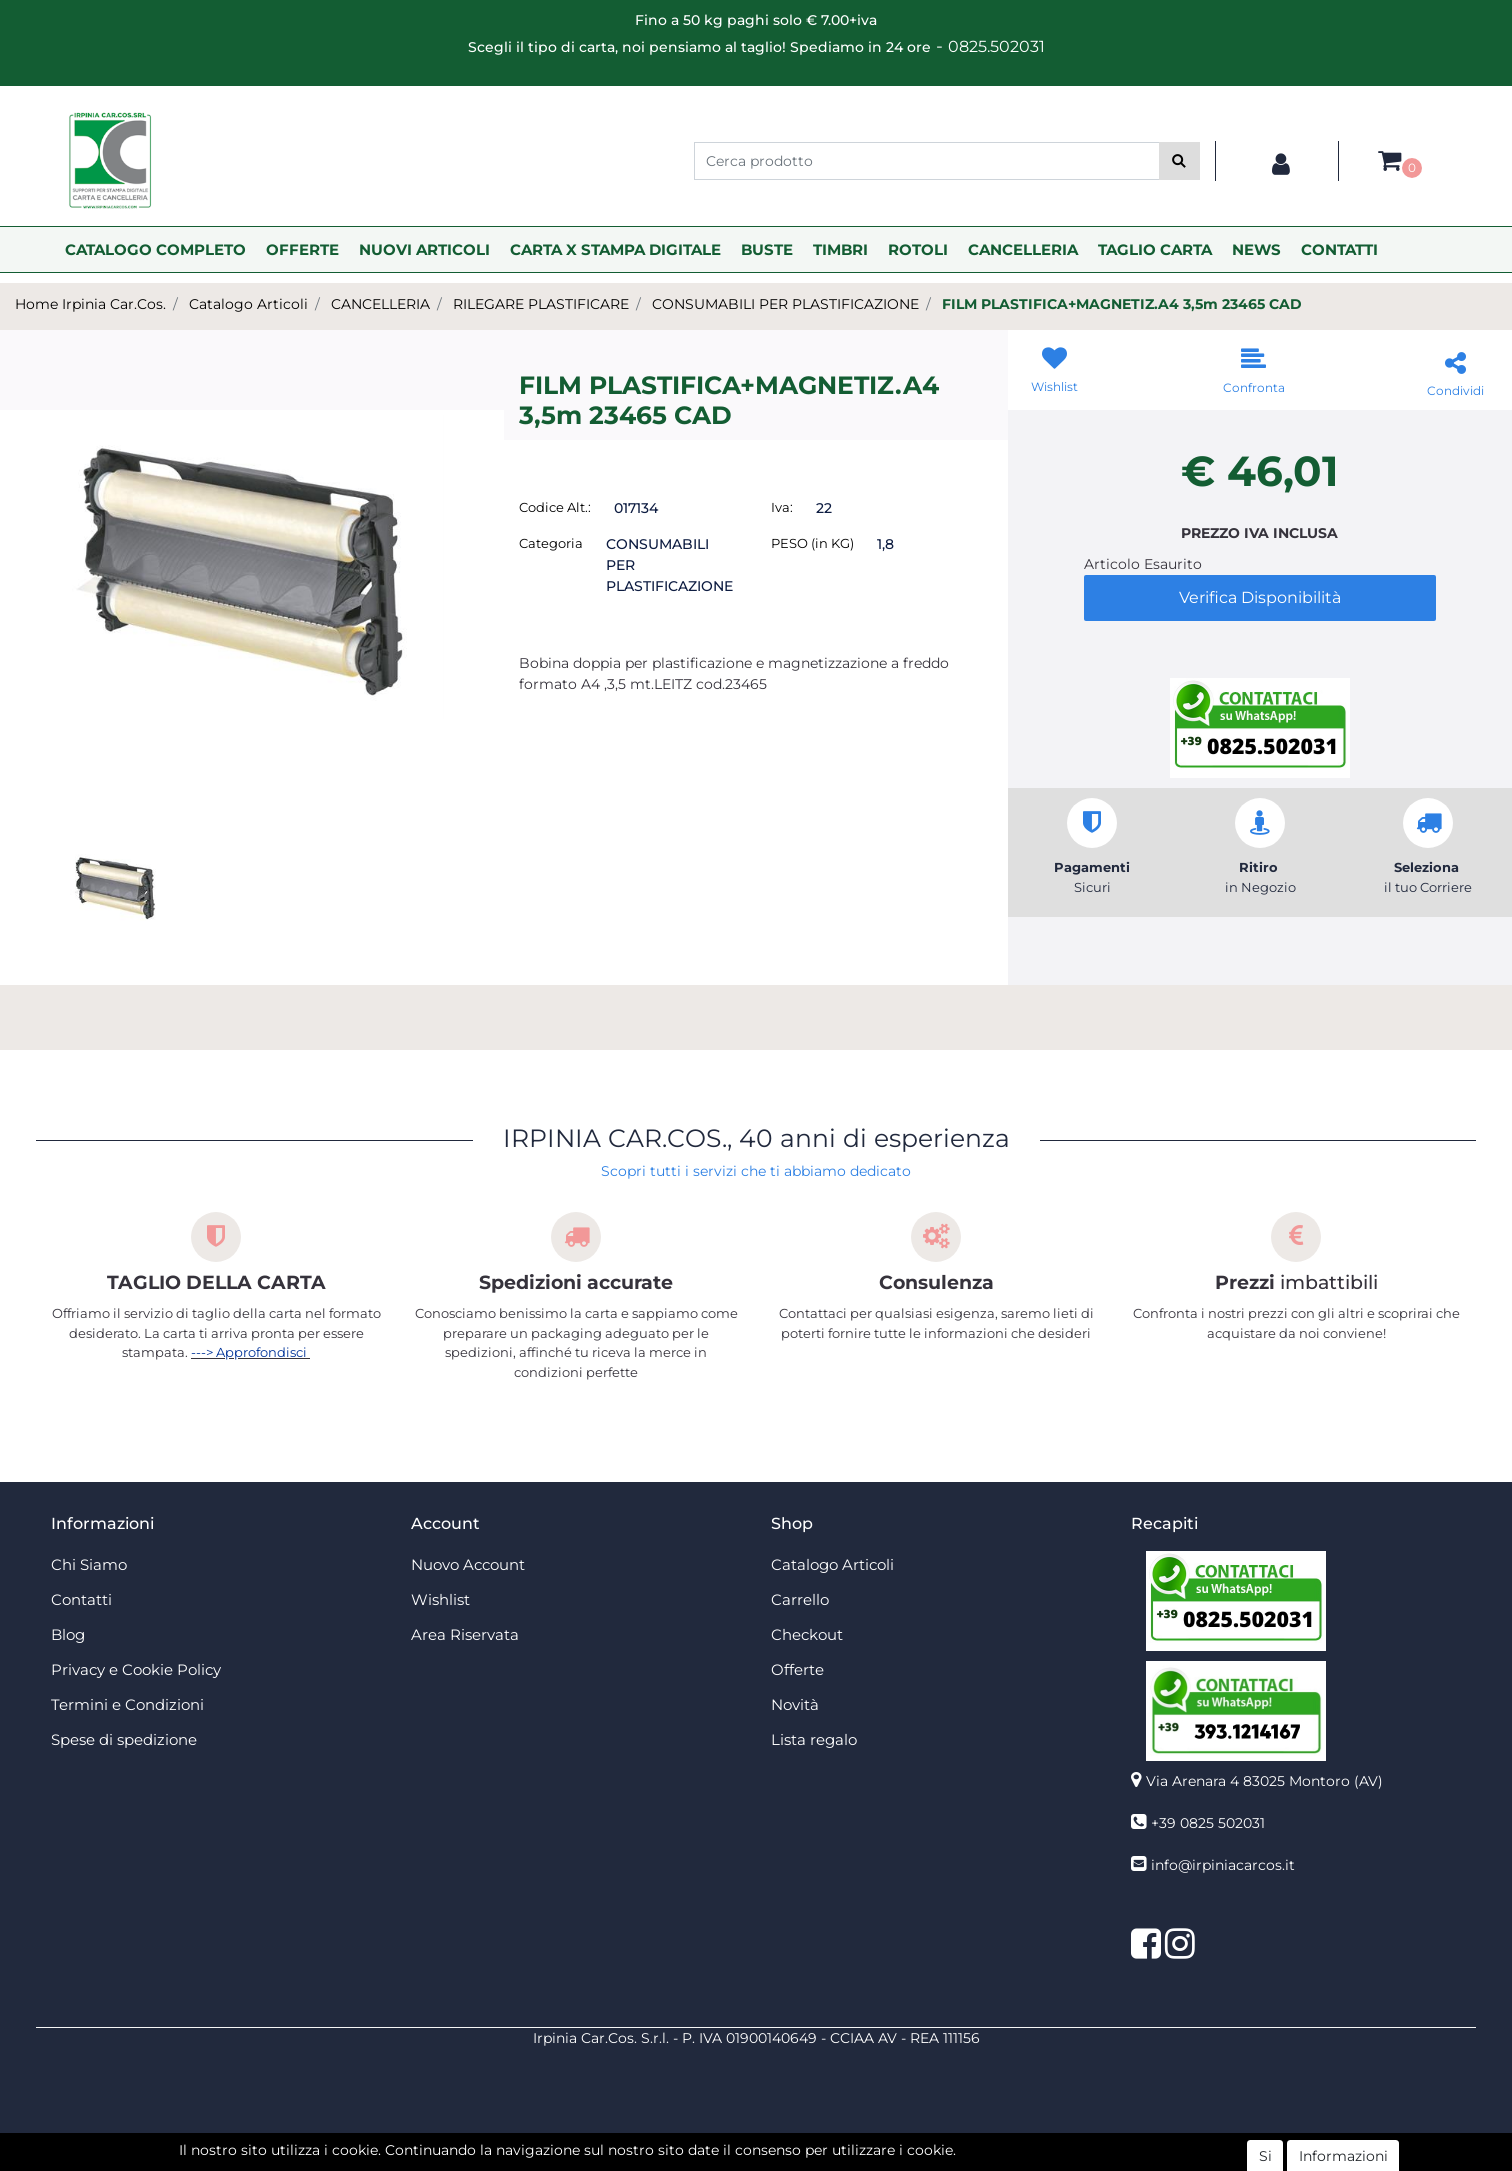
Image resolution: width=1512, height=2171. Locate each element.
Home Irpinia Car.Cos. (90, 304)
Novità (795, 1704)
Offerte (797, 1669)
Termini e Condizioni (127, 1704)
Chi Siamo (89, 1564)
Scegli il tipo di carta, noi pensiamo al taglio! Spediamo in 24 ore (699, 47)
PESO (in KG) (812, 543)
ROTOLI (918, 249)
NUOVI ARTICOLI (424, 249)
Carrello (800, 1599)
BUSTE (767, 249)
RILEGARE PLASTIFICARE (541, 304)
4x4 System (680, 2160)
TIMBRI (840, 249)
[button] (1179, 161)
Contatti (81, 1599)
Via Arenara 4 (1264, 1781)
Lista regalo (814, 1739)
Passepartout (799, 2139)
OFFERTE (302, 249)
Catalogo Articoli (248, 304)
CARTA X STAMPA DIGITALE (615, 249)
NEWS (1256, 249)
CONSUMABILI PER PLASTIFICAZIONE (785, 304)
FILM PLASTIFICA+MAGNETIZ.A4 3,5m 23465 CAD (1122, 304)
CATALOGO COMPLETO (155, 249)
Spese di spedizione (124, 1739)
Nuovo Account (468, 1564)
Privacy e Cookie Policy (136, 1669)
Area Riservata (465, 1634)
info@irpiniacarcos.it (1223, 1865)
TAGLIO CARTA (1155, 249)
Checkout (807, 1634)
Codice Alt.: (555, 507)
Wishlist (440, 1599)
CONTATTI (1339, 249)
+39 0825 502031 (1208, 1823)
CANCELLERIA (1023, 249)
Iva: (782, 507)
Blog (68, 1634)
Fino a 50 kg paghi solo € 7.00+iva (756, 20)
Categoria (551, 543)
